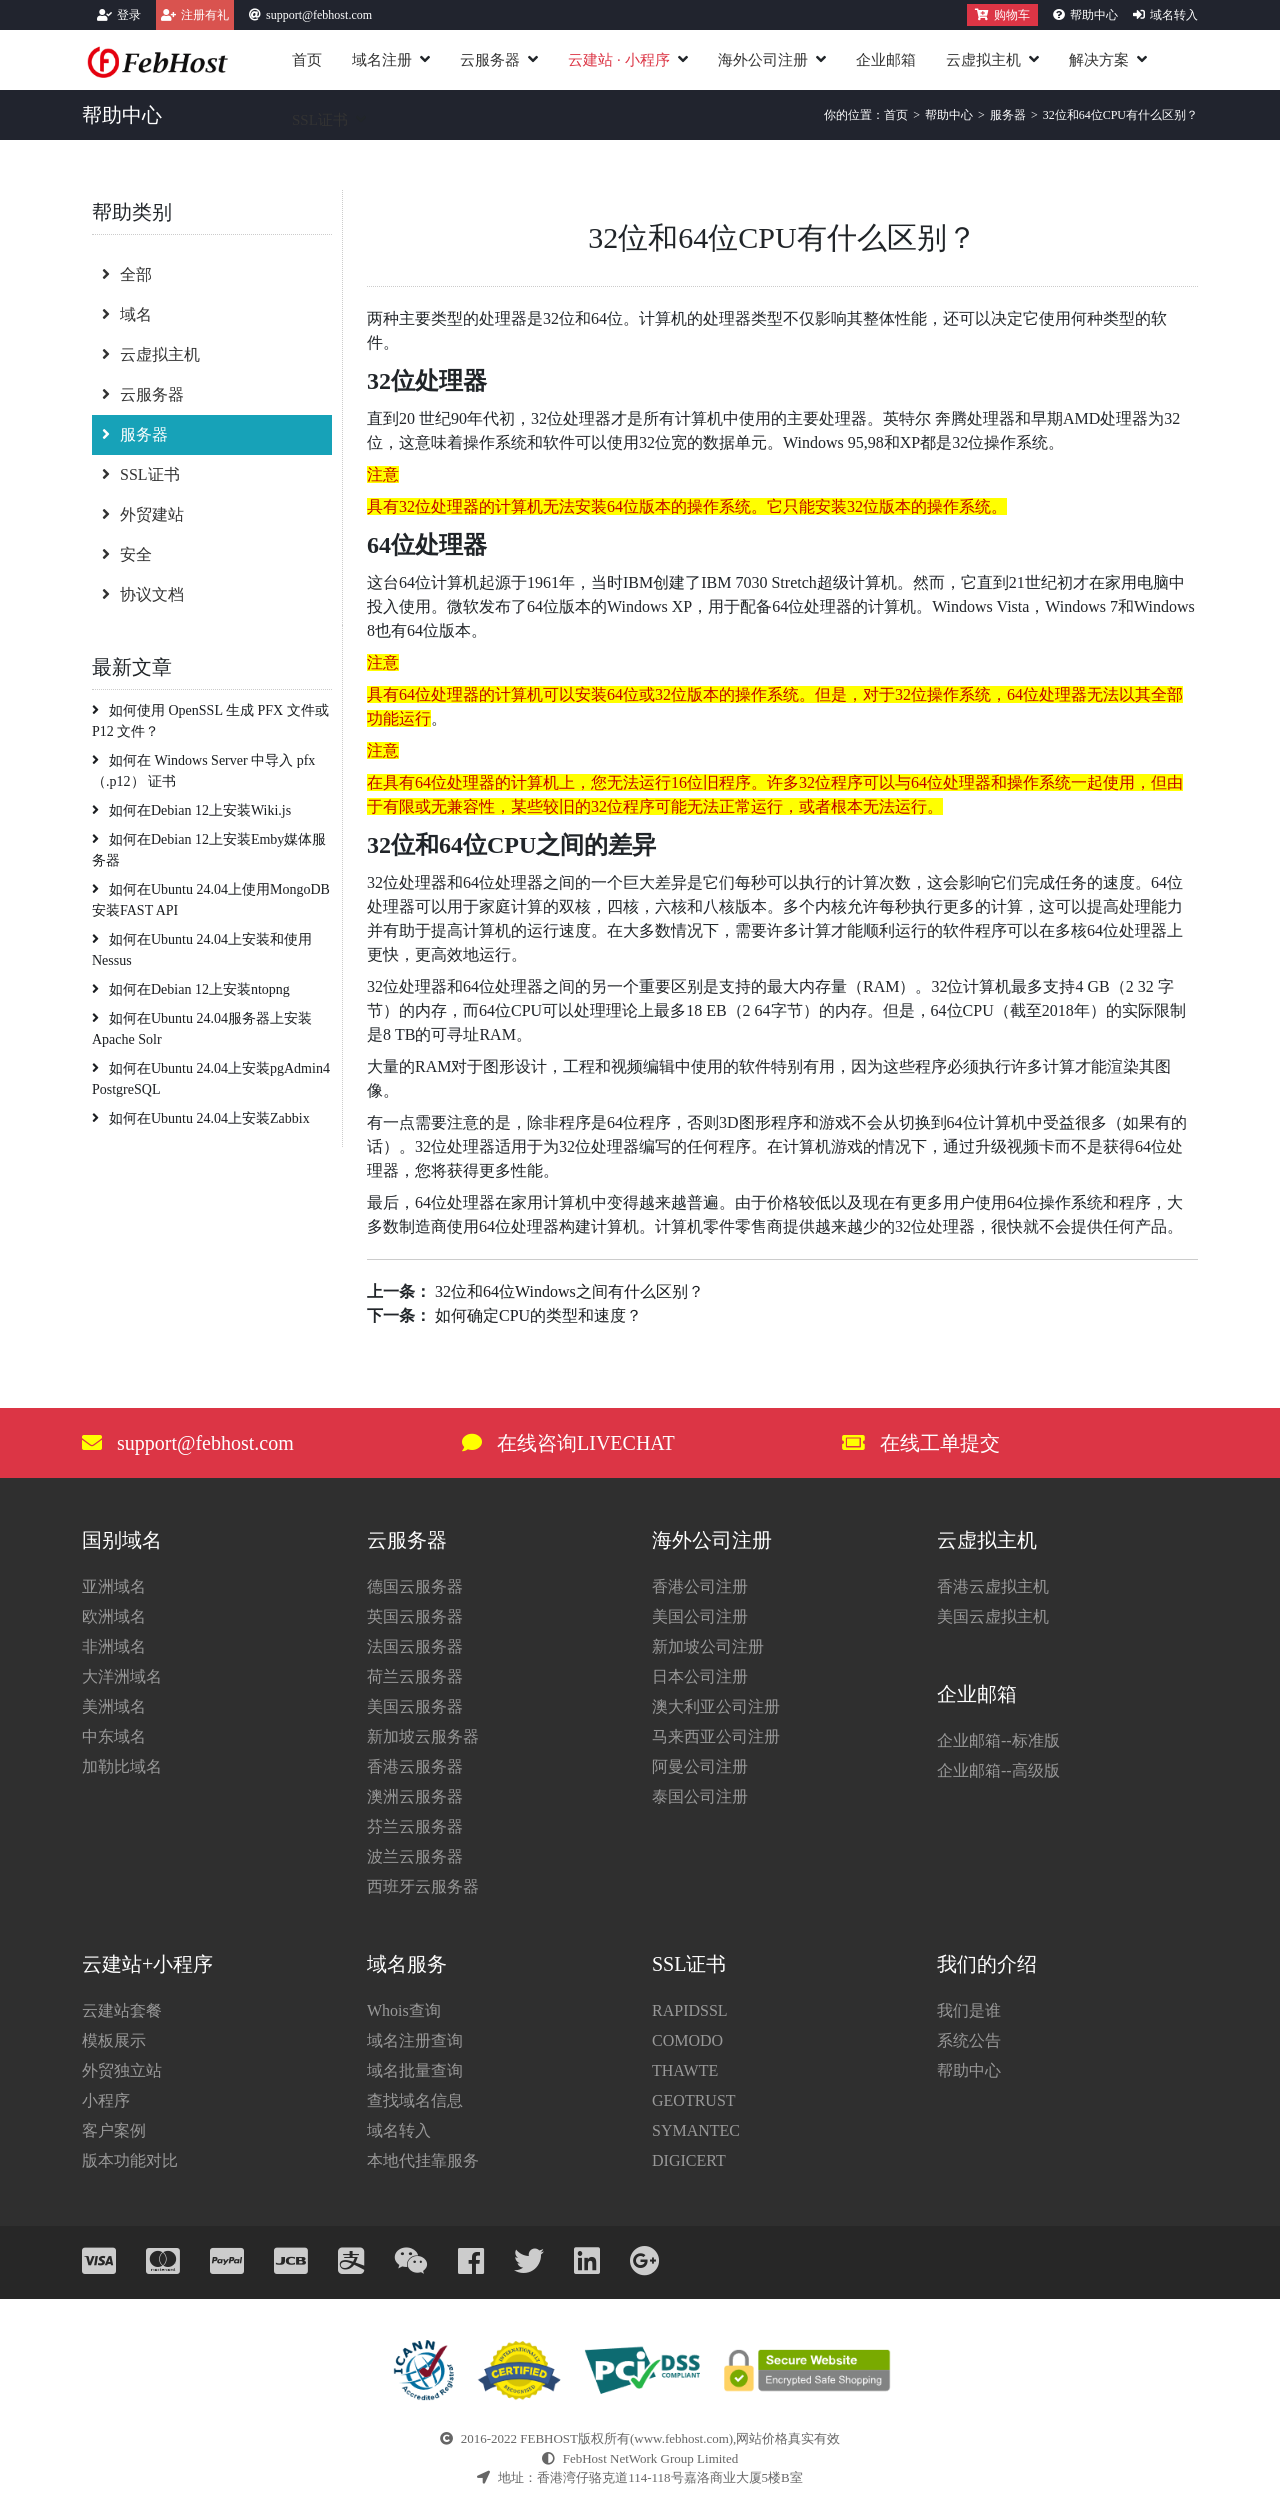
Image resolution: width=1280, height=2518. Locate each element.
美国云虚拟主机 (993, 1616)
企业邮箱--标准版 (998, 1740)
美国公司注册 (700, 1616)
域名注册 (382, 60)
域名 (127, 314)
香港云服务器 (415, 1766)
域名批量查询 (415, 2070)
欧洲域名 (114, 1616)
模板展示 (114, 2040)
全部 (127, 274)
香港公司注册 (700, 1586)
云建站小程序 (619, 60)
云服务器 (490, 60)
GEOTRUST (694, 2100)
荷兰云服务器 (415, 1676)
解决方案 (1099, 60)
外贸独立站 (122, 2070)
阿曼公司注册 (700, 1766)
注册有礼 (205, 15)
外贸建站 (143, 514)
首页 (307, 60)
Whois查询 (404, 2010)
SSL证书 (320, 120)
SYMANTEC (696, 2130)
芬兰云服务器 (415, 1826)
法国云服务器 (415, 1646)
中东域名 (114, 1736)
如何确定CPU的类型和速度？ (538, 1315)
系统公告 (969, 2040)
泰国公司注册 (700, 1796)
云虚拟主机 (983, 60)
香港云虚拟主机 (993, 1586)
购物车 (1002, 15)
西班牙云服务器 (423, 1886)
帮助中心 (1094, 15)
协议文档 (143, 594)
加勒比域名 (122, 1766)
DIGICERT (689, 2160)
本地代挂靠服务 (423, 2160)
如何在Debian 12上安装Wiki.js (191, 810)
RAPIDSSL (690, 2010)
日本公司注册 (700, 1676)
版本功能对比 (130, 2160)
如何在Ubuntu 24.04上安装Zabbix (201, 1118)
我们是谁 (969, 2010)
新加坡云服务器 (423, 1736)
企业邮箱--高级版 (998, 1770)
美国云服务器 (415, 1706)
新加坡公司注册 (708, 1646)
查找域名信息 (415, 2100)
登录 (129, 15)
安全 (127, 554)
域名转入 (1174, 15)
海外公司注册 (763, 60)
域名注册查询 (415, 2040)
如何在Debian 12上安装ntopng (191, 989)
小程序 (106, 2100)
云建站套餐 (122, 2010)
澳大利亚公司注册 (716, 1706)
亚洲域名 (114, 1586)
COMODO (687, 2040)
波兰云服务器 (415, 1856)
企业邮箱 (886, 60)
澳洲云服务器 (415, 1796)
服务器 (135, 434)
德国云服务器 (415, 1586)
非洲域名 (114, 1646)
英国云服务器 (415, 1616)
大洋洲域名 (122, 1676)
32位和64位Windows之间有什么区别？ (569, 1291)
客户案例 (114, 2130)
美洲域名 (114, 1706)
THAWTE (685, 2070)
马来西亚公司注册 (716, 1736)
